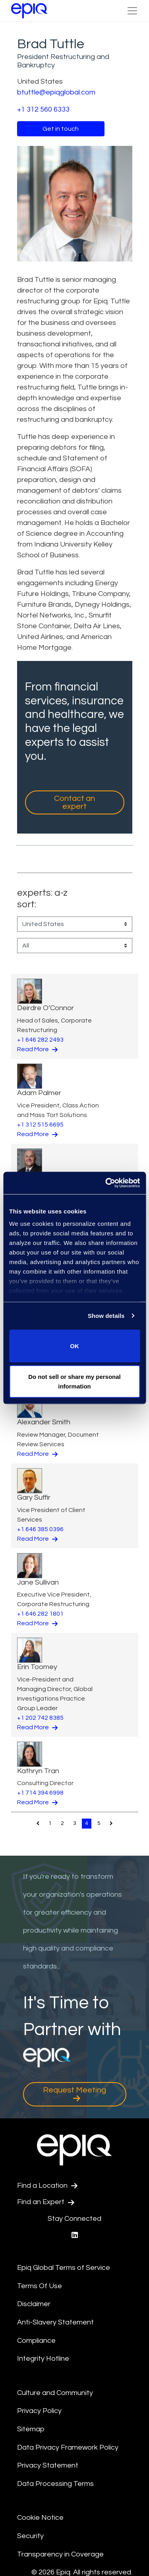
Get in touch (61, 129)
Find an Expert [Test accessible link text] (45, 2202)
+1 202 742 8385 (40, 1718)
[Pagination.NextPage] (111, 1823)
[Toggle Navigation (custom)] (132, 11)
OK (74, 1345)
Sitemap (31, 2429)
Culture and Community (55, 2393)
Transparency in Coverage (60, 2554)
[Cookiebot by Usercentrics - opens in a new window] (106, 1183)
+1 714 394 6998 (40, 1792)
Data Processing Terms (55, 2484)
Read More (37, 1049)
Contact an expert (74, 802)
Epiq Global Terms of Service (63, 2267)
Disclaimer (33, 2304)
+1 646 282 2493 (40, 1039)
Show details (106, 1315)
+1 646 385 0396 (40, 1529)
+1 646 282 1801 (40, 1613)
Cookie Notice (40, 2517)
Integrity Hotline (43, 2358)
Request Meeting (74, 2094)
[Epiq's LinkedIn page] (75, 2235)
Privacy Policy (39, 2411)
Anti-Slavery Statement (55, 2322)
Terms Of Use (39, 2286)
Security (30, 2536)
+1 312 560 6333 (43, 109)
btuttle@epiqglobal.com (56, 92)
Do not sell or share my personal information (74, 1381)
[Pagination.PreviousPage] (38, 1823)
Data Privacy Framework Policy (67, 2447)
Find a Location (47, 2186)
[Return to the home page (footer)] (29, 10)
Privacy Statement (47, 2465)
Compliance (36, 2340)
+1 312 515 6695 (40, 1124)
